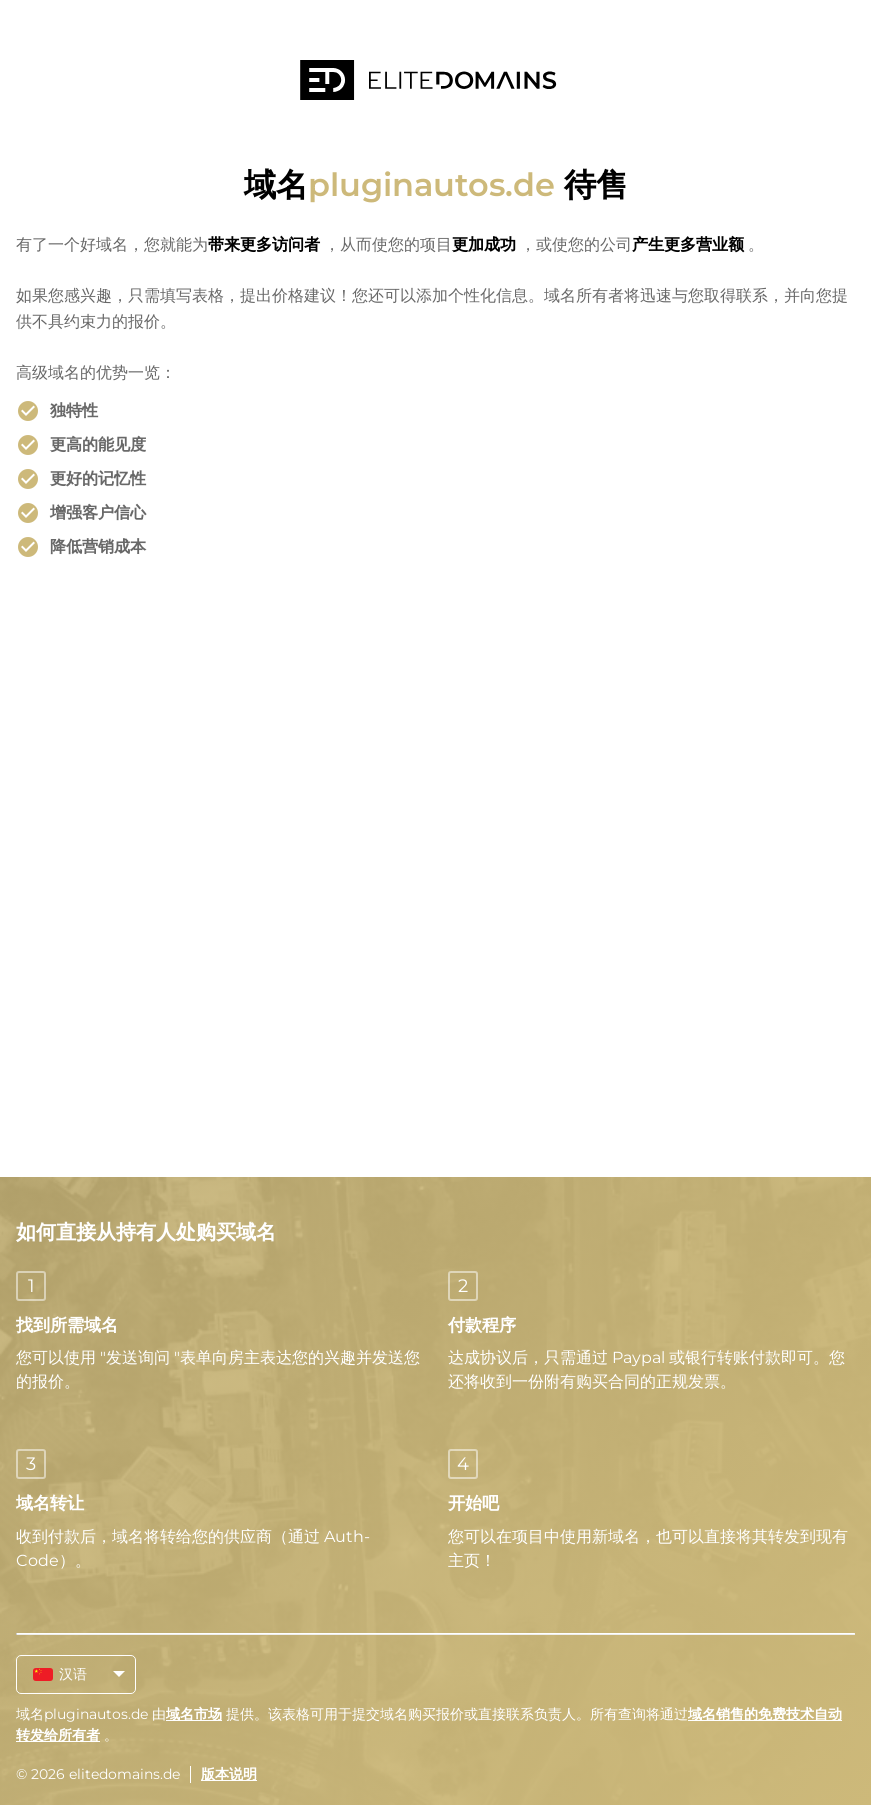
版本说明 (229, 1774)
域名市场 (194, 1714)
